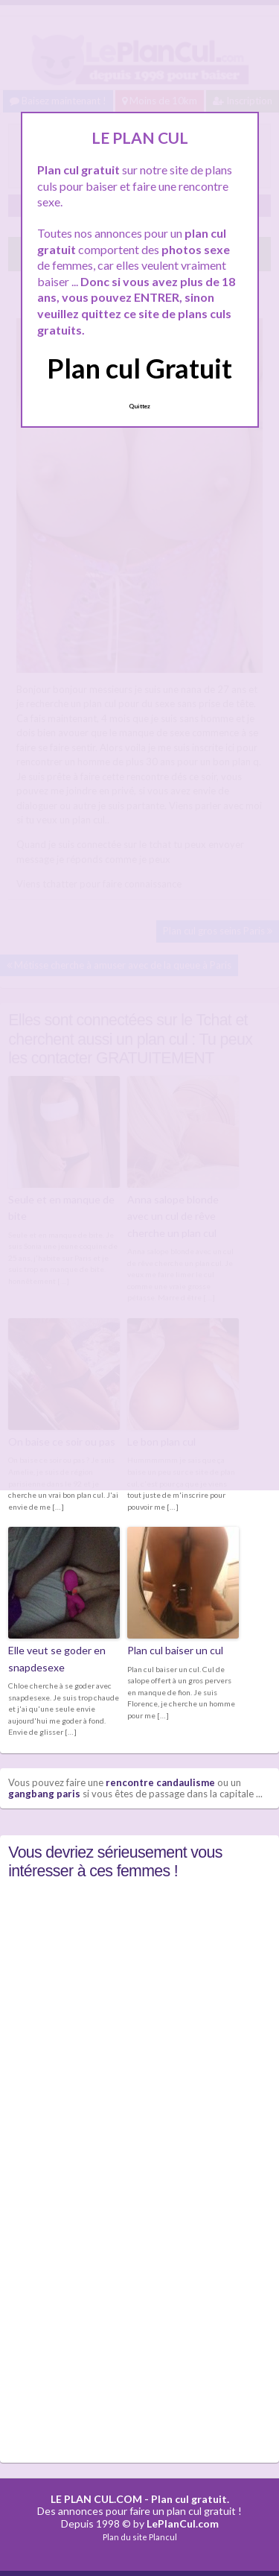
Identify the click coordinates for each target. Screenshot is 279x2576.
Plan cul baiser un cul (175, 1650)
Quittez (139, 406)
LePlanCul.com (183, 2523)
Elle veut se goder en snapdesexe (57, 1658)
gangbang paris (44, 1794)
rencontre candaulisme (160, 1782)
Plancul (163, 2537)
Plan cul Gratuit (139, 368)
